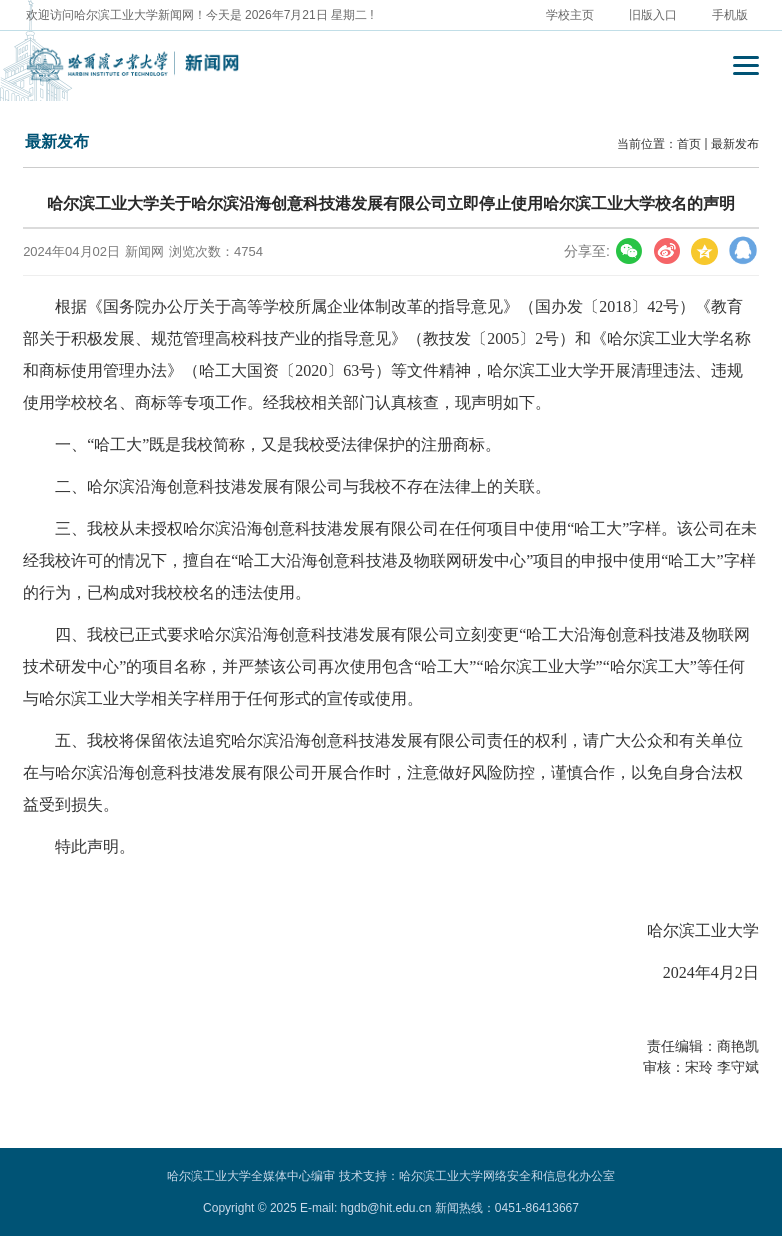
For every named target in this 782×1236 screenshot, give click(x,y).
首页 (689, 144)
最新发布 (735, 144)
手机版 (730, 15)
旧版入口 (653, 15)
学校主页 (570, 15)
